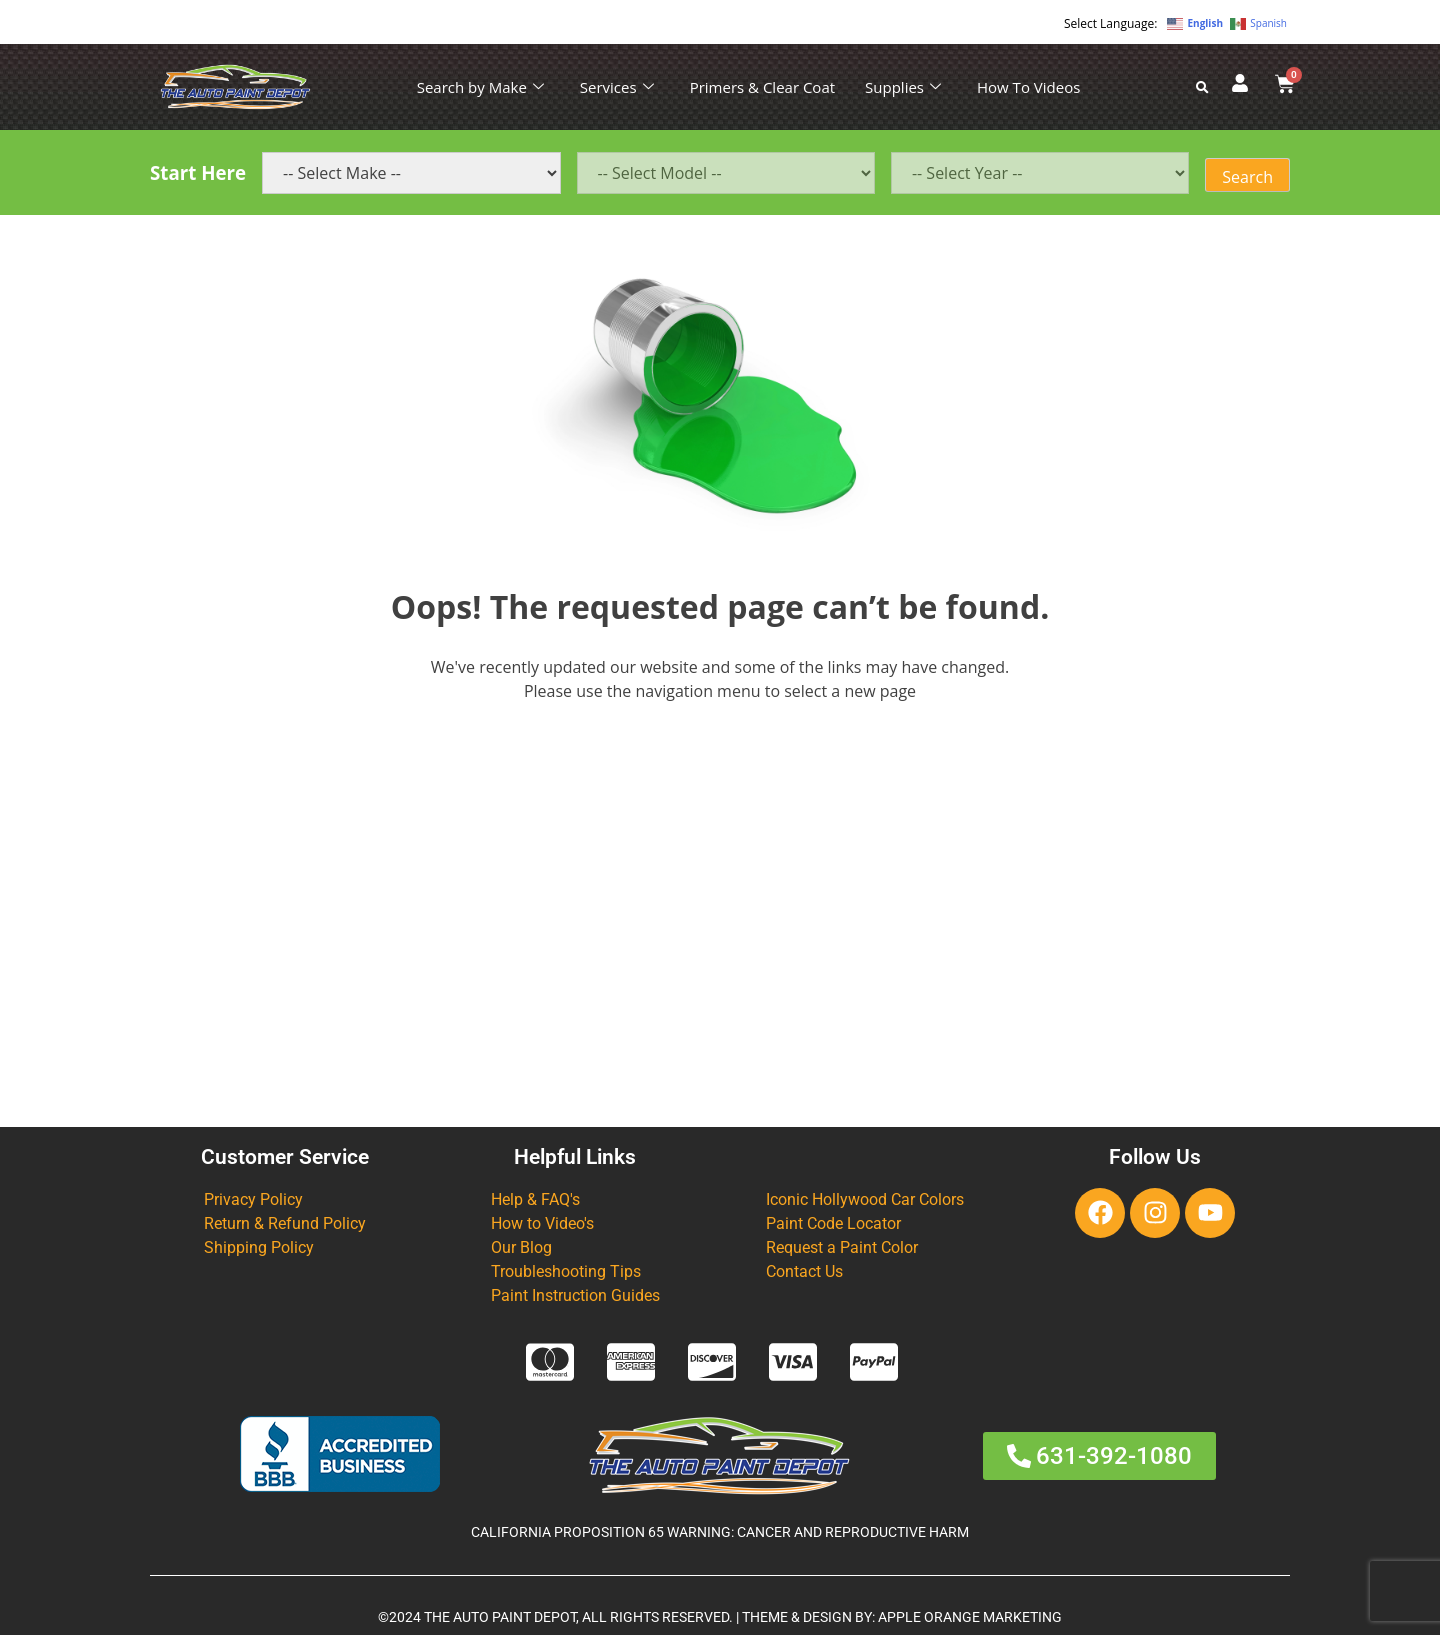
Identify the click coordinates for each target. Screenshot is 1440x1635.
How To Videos (1028, 87)
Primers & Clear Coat (762, 87)
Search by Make (480, 87)
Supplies (903, 87)
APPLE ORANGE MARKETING (970, 1617)
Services (617, 87)
